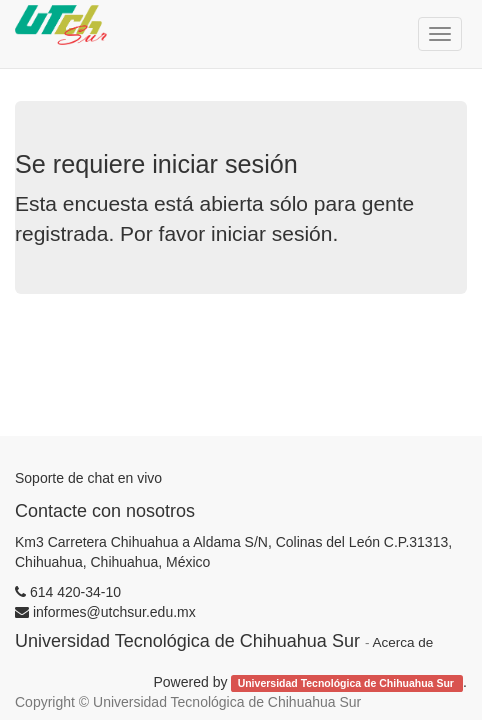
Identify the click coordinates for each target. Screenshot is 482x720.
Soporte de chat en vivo (88, 478)
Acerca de (402, 642)
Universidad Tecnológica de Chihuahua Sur (347, 683)
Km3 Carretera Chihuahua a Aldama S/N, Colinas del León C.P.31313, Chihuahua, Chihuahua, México (233, 552)
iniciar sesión (271, 233)
